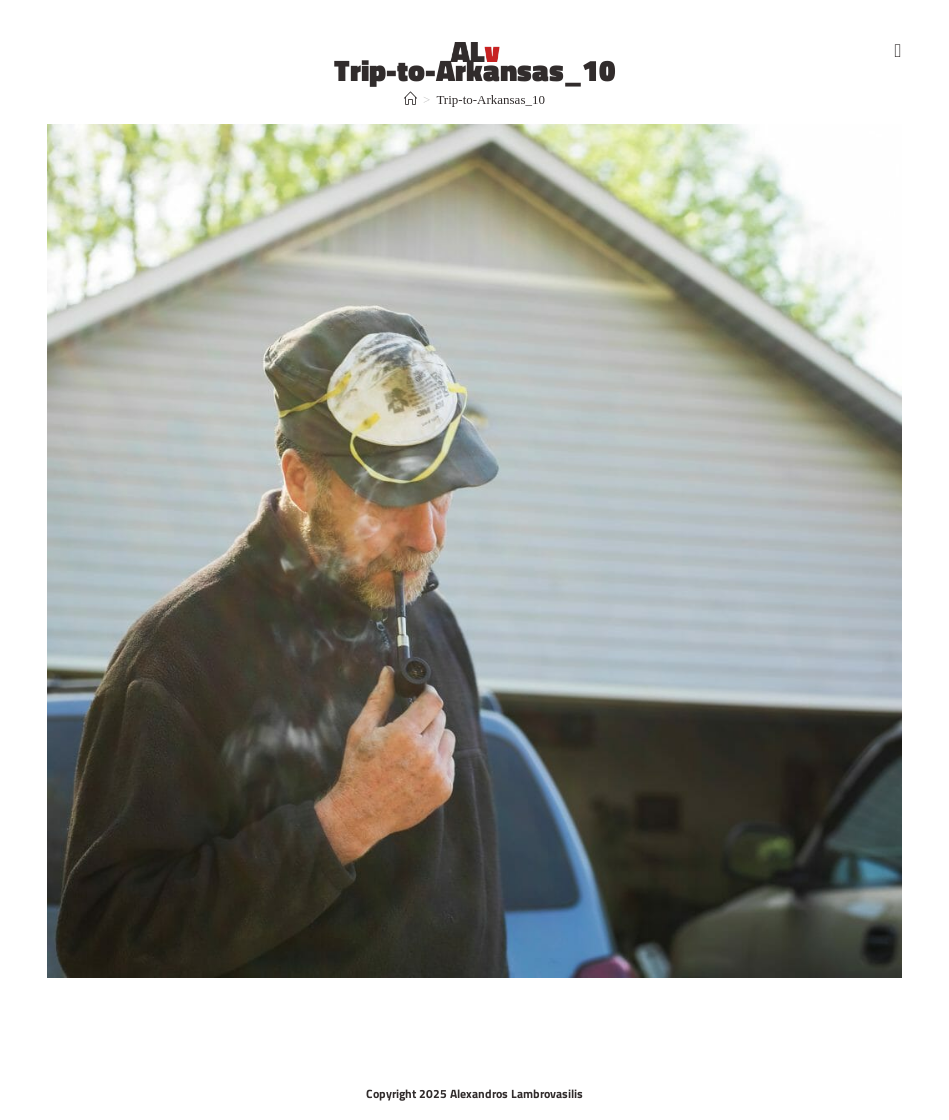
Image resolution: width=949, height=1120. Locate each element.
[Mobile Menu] (898, 49)
